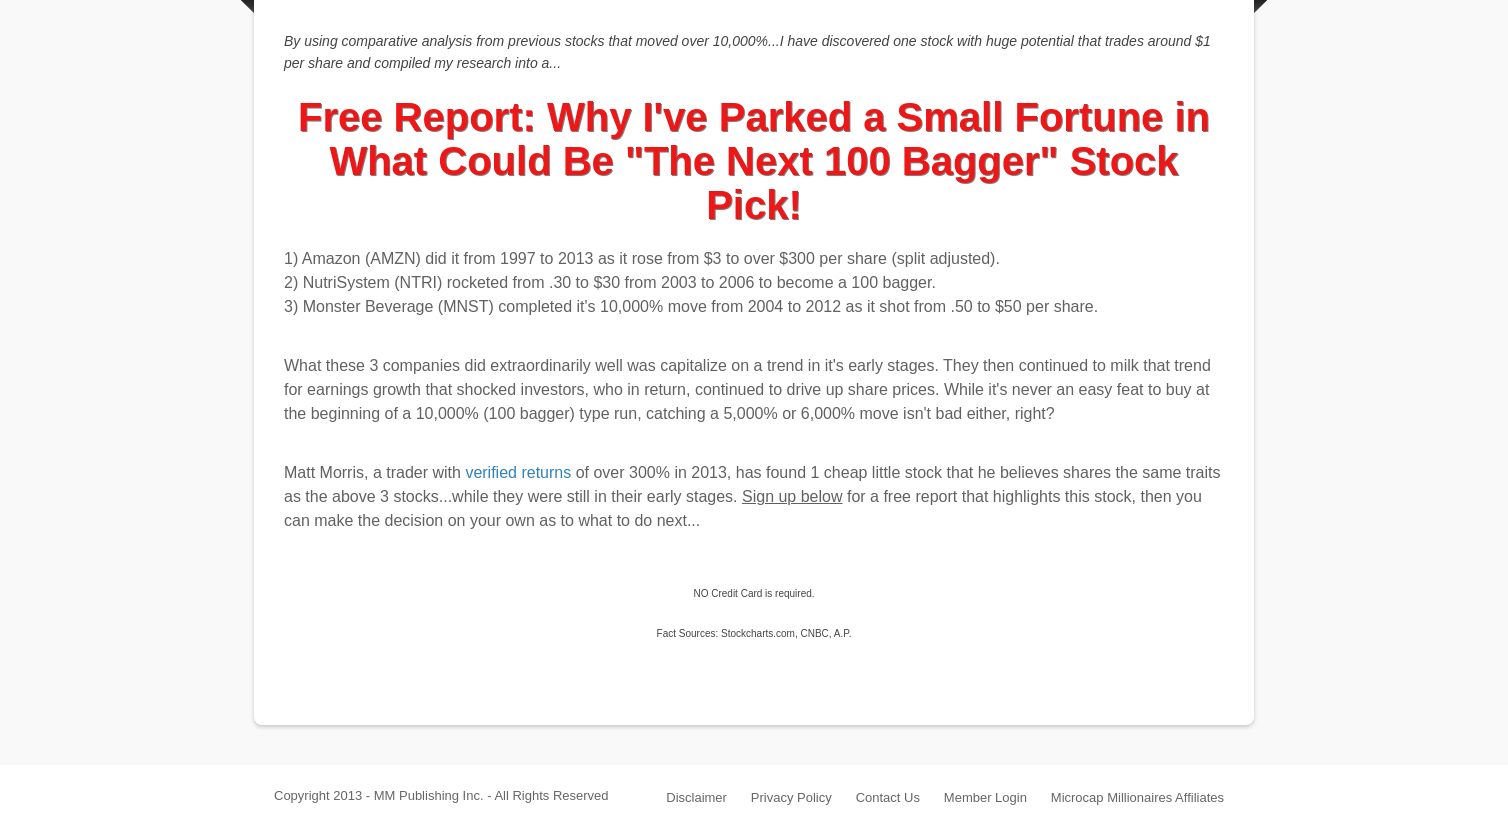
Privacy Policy (791, 797)
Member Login (985, 797)
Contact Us (888, 797)
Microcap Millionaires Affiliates (1137, 797)
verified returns (518, 472)
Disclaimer (696, 797)
